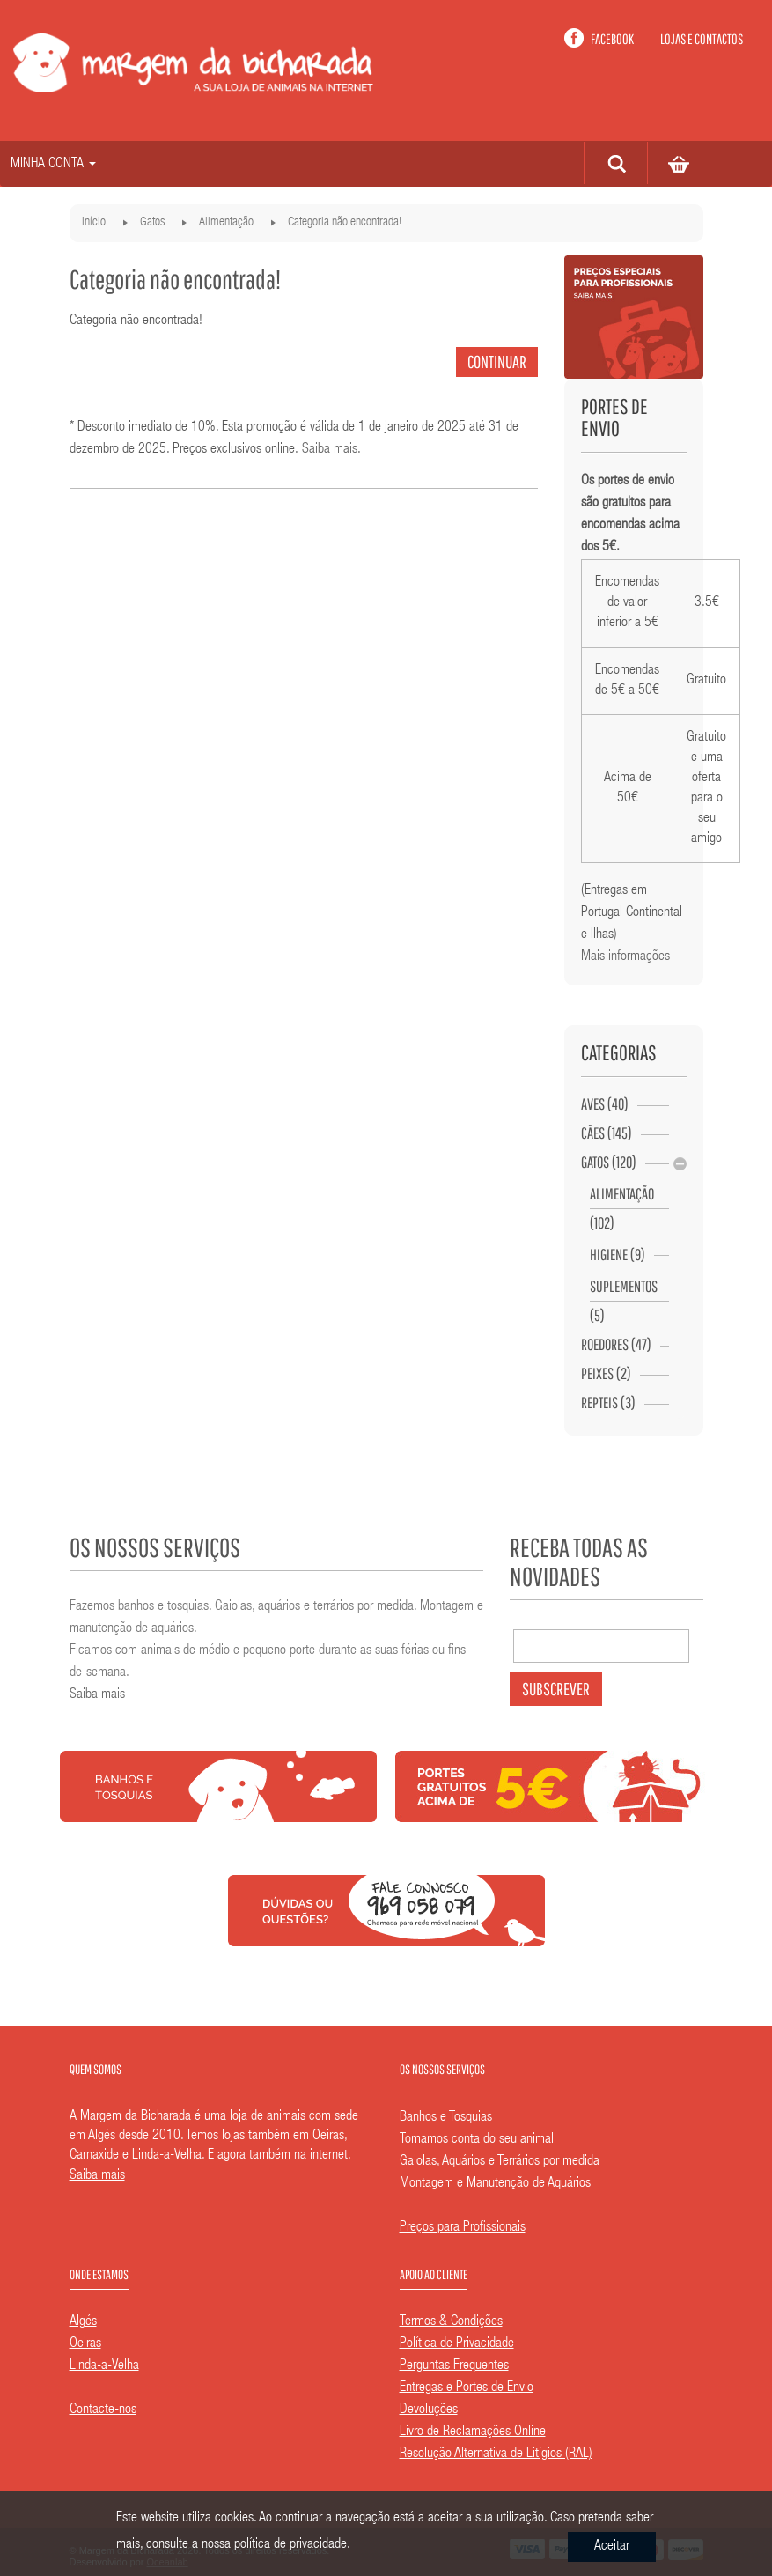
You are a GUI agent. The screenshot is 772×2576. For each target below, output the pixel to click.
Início (94, 223)
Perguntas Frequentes (454, 2366)
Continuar (496, 361)
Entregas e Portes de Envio (466, 2388)
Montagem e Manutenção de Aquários (495, 2184)
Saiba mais (329, 450)
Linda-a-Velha (104, 2366)
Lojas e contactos (701, 39)
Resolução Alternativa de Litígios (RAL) (496, 2454)
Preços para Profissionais (463, 2228)
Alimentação (226, 223)
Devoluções (429, 2410)
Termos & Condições (451, 2322)
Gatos (152, 223)
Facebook (612, 39)
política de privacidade (290, 2545)
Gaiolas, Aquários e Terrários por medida (499, 2162)
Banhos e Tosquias (446, 2118)
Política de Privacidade (457, 2344)
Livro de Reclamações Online (473, 2432)
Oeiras (85, 2344)
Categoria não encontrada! (344, 223)
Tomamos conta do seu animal (477, 2140)
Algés (83, 2322)
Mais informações (625, 957)
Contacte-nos (103, 2410)
